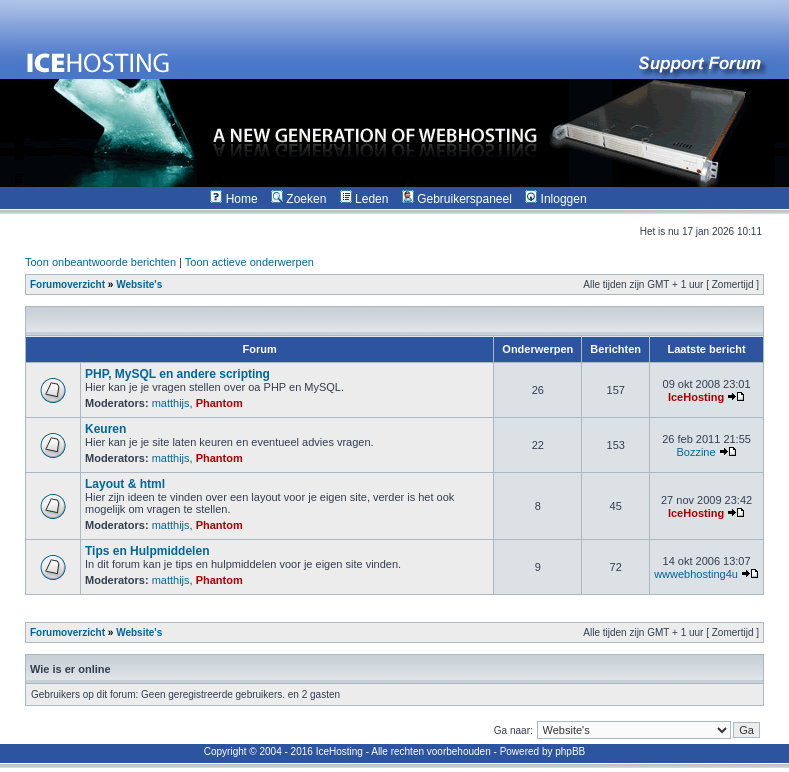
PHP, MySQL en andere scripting (177, 374)
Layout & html (125, 484)
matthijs (171, 403)
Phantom (219, 403)
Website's (139, 284)
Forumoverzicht (67, 284)
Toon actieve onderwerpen (249, 262)
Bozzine (695, 452)
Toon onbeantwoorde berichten (100, 262)
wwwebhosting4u (696, 574)
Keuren (105, 429)
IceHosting (696, 397)
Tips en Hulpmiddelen (147, 551)
